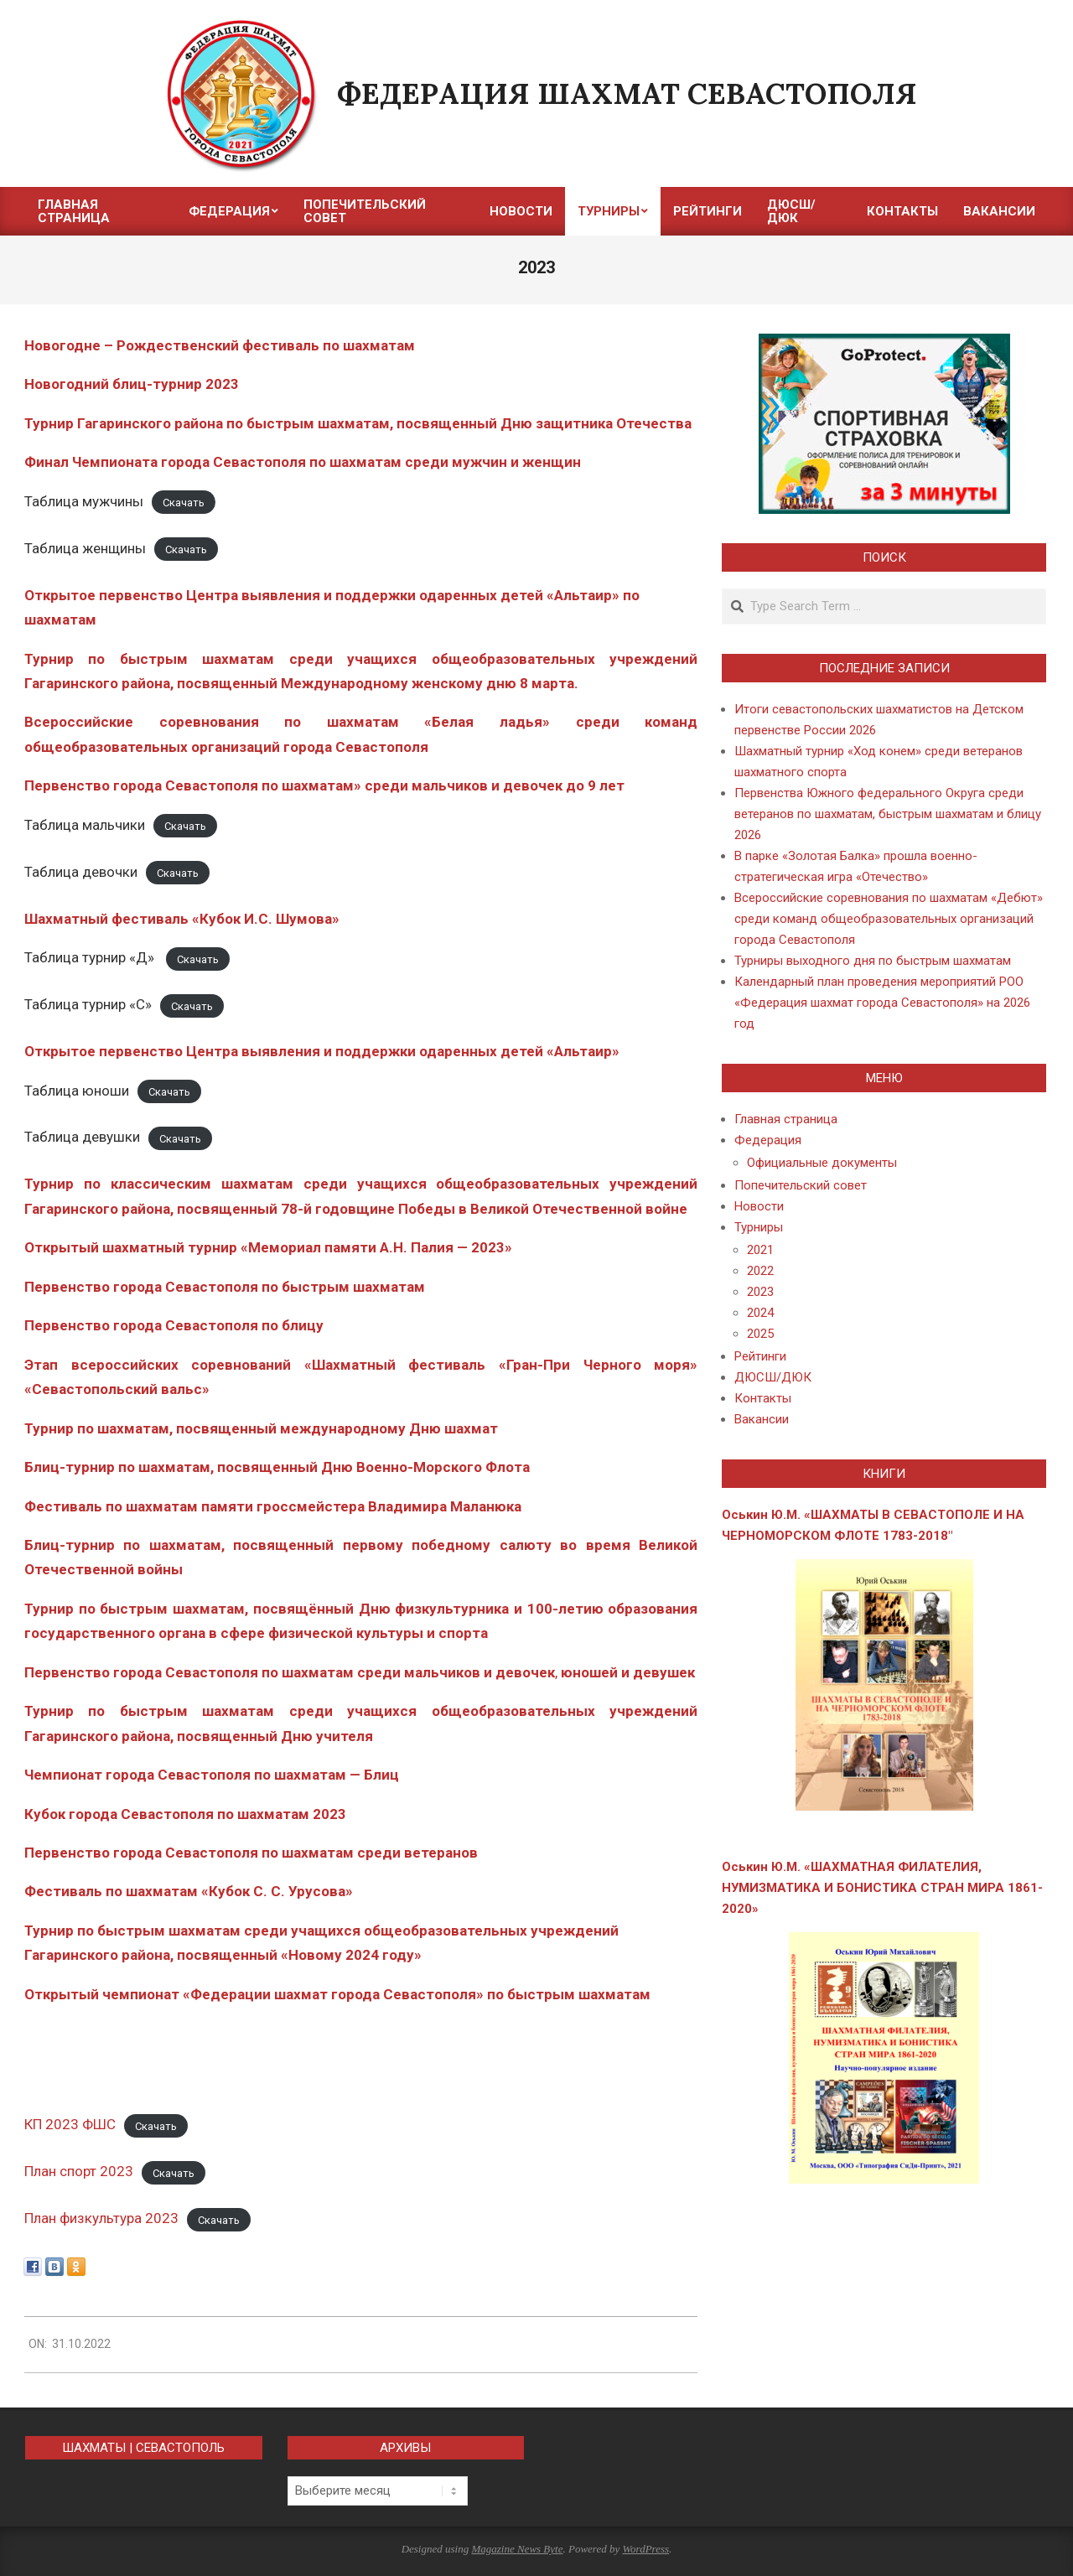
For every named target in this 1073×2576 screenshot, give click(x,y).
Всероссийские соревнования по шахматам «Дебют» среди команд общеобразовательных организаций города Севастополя (888, 918)
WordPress (645, 2548)
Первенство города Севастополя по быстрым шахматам (224, 1286)
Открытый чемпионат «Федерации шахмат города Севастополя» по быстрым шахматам (337, 1994)
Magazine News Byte (516, 2548)
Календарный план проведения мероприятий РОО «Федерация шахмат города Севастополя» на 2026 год (882, 1002)
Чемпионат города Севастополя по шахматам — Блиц (211, 1774)
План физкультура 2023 (101, 2218)
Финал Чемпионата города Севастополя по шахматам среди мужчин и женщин (302, 462)
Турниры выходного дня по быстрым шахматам (872, 960)
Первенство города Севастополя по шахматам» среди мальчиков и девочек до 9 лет (324, 785)
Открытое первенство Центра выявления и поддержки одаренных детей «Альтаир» (321, 1051)
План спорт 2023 (78, 2171)
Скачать (184, 502)
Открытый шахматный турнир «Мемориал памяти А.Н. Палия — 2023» (268, 1247)
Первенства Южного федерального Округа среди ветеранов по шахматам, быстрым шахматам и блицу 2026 (887, 813)
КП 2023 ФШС (70, 2124)
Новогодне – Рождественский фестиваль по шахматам (219, 345)
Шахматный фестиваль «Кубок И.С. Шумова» (182, 918)
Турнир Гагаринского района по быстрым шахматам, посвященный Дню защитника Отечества (358, 423)
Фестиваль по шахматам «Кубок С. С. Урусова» (188, 1891)
